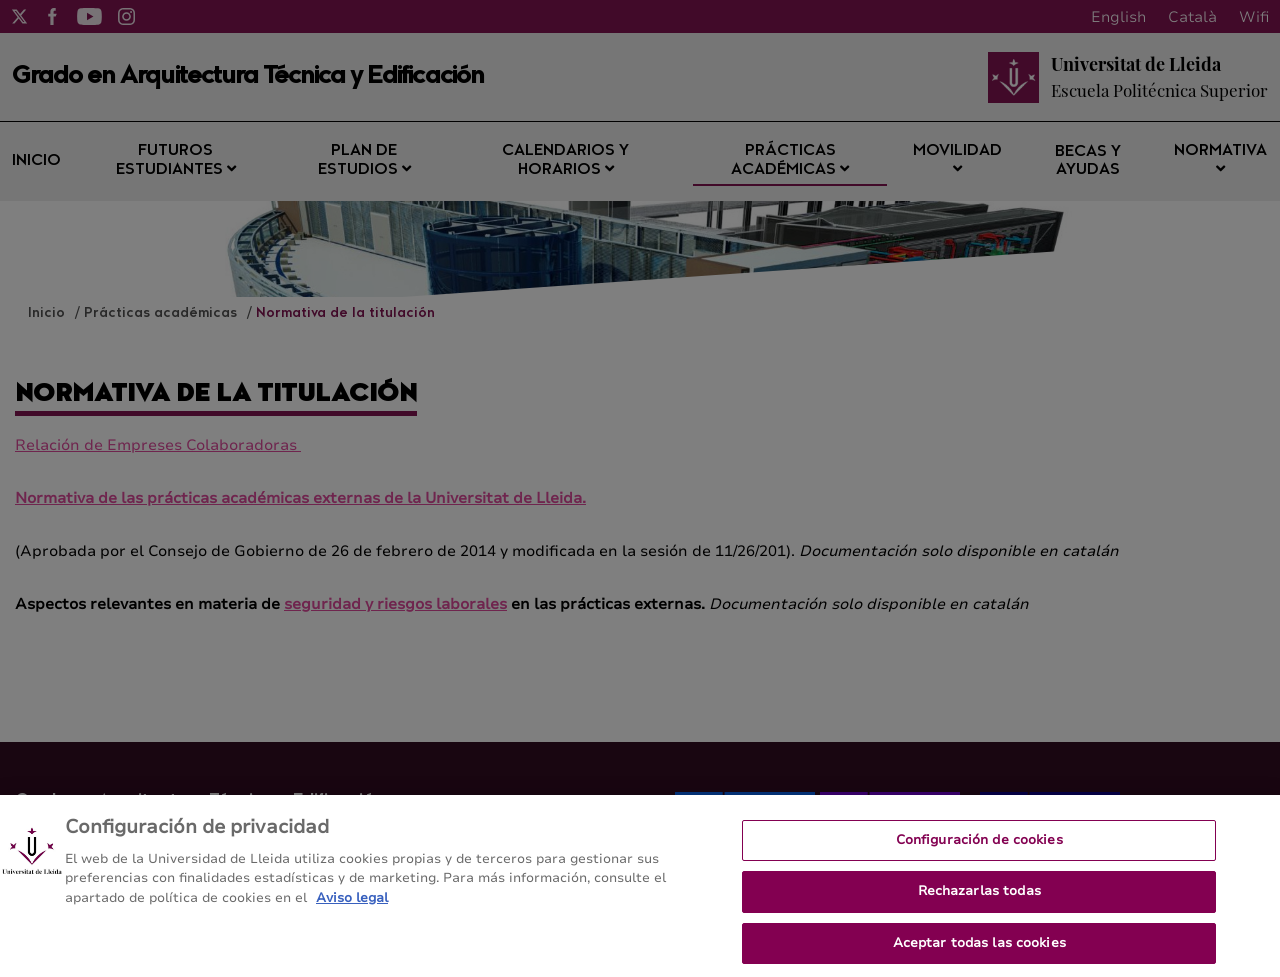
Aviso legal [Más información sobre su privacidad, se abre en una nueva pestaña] (352, 906)
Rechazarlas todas (979, 899)
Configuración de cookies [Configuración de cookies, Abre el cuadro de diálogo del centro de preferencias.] (979, 848)
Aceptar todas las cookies (979, 951)
